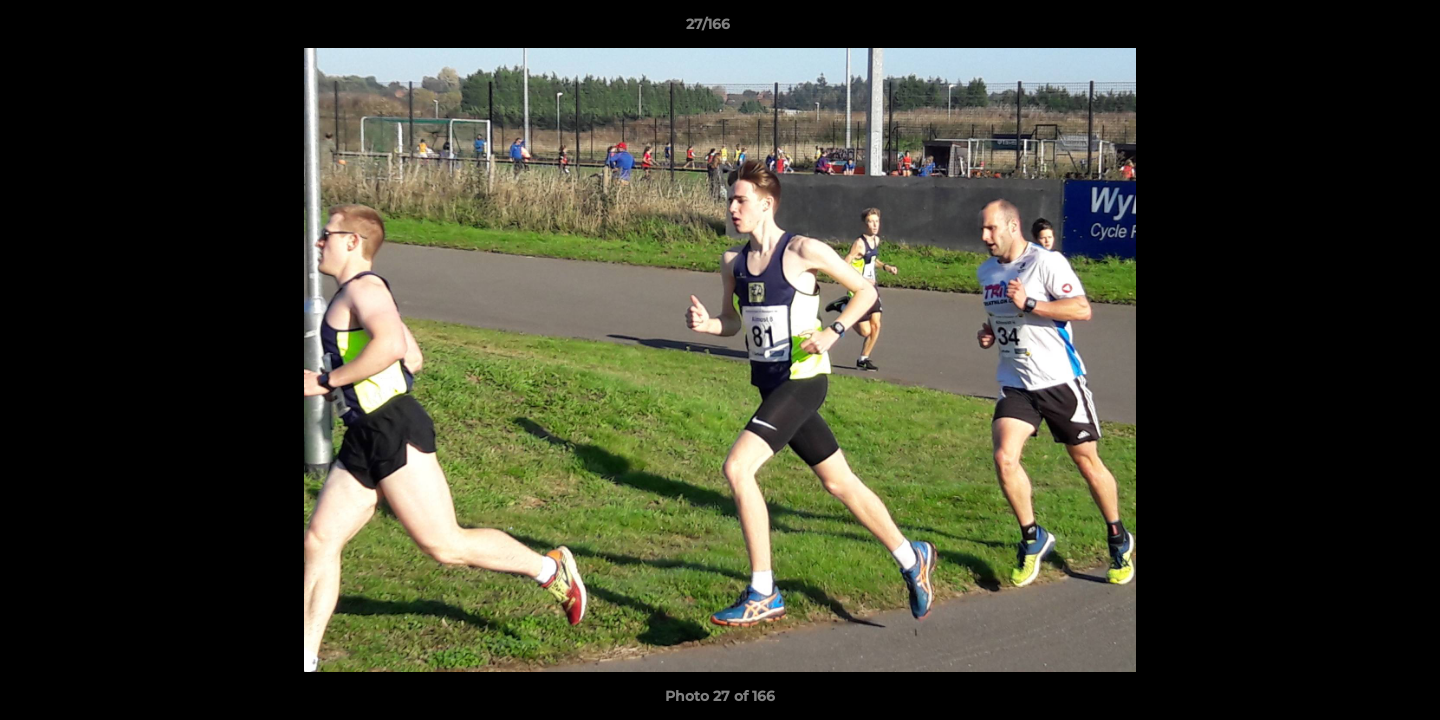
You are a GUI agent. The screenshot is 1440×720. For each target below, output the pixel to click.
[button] (1356, 29)
